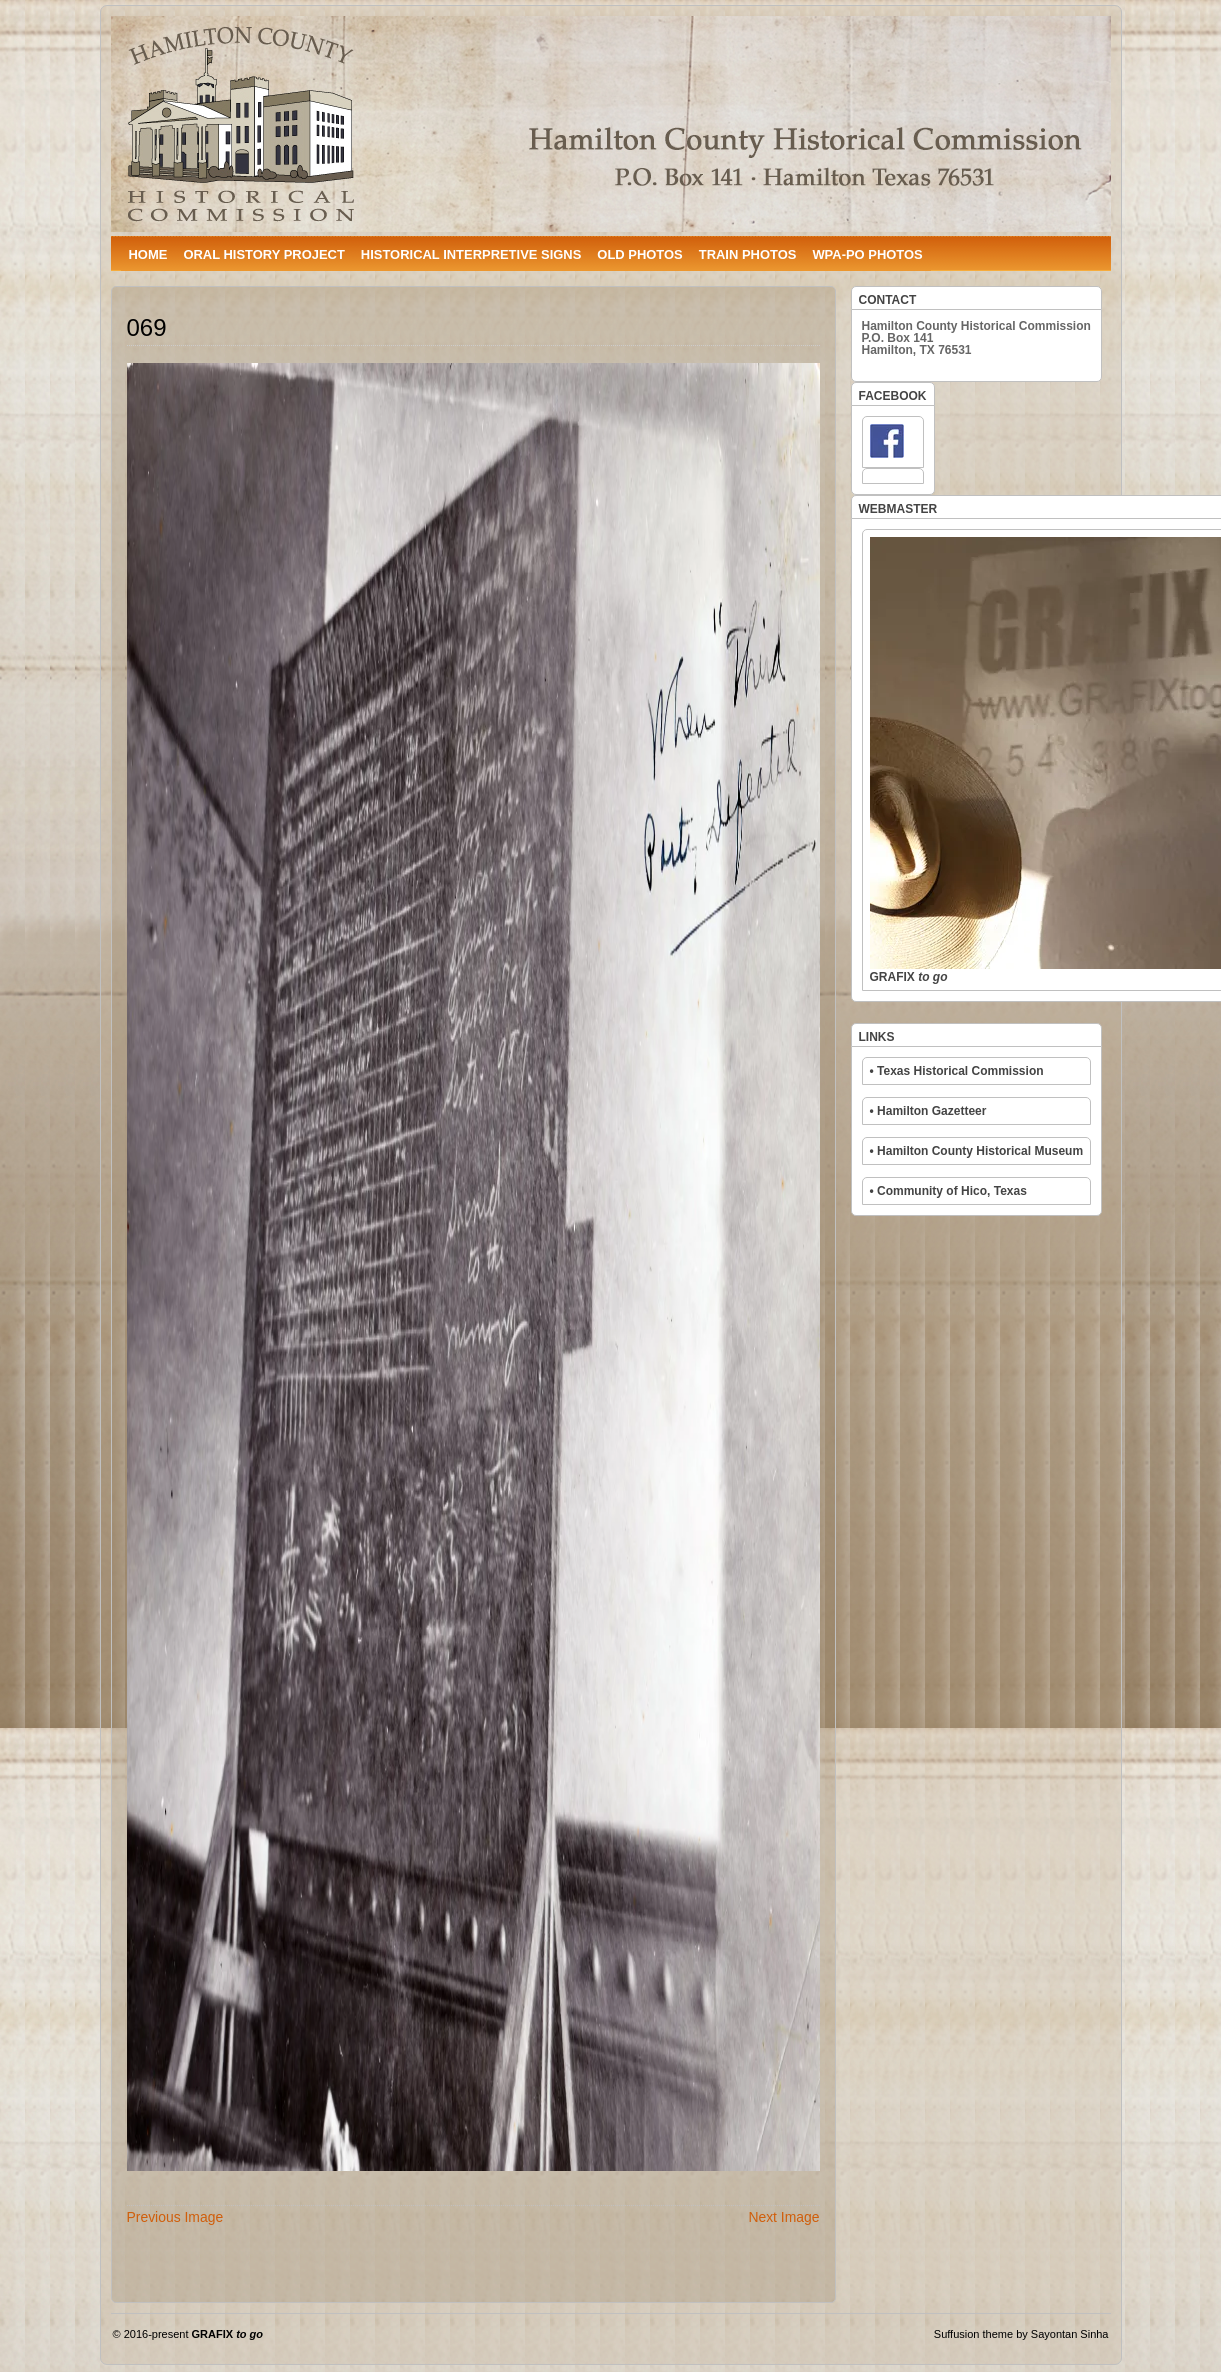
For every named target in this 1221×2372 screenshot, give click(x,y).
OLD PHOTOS (639, 254)
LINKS (877, 1037)
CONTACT (888, 300)
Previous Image (175, 2217)
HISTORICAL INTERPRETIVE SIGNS (471, 254)
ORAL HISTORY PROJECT (263, 254)
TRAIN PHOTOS (748, 254)
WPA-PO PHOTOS (867, 254)
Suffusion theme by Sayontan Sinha (1021, 2334)
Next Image (783, 2217)
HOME (148, 254)
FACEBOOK (893, 396)
